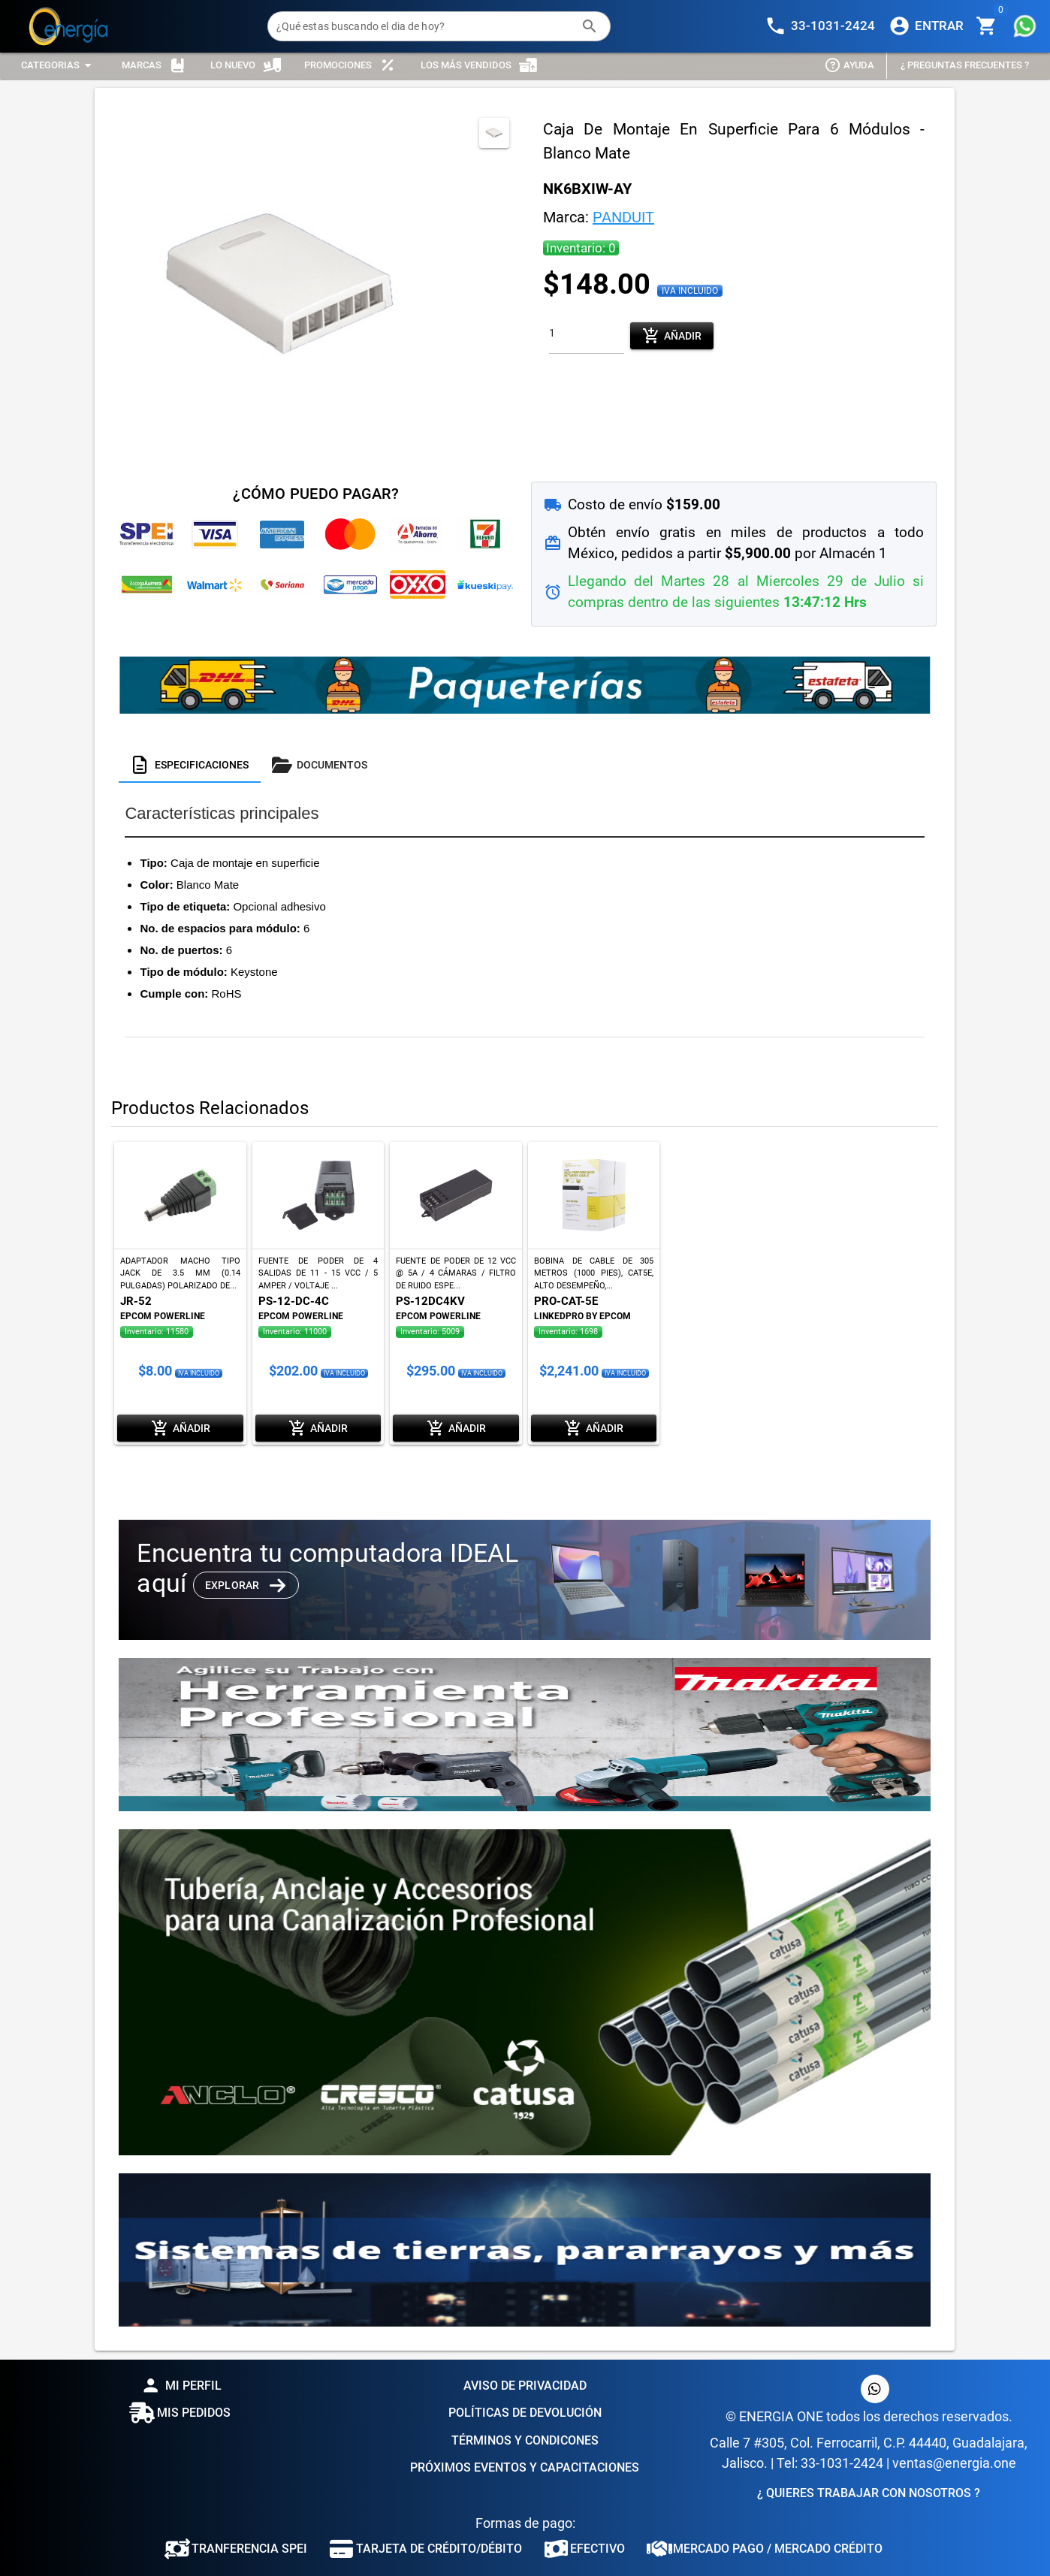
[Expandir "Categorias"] (58, 65)
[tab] (190, 765)
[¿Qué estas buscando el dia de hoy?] (424, 26)
